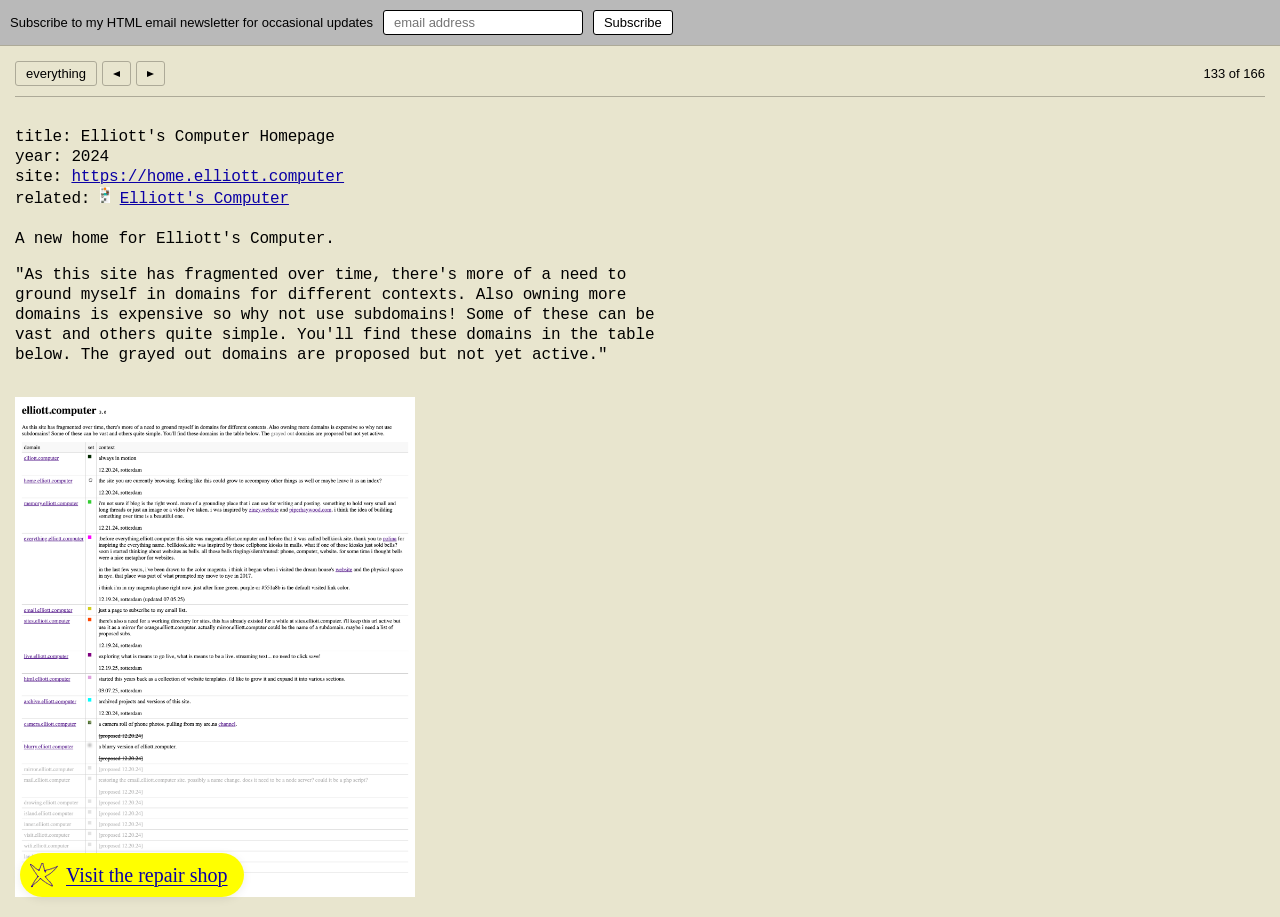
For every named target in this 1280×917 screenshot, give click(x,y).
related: (52, 199)
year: (38, 157)
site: (38, 177)
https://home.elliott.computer (207, 177)
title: (43, 137)
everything (56, 73)
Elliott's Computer (204, 199)
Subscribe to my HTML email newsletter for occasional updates (191, 22)
